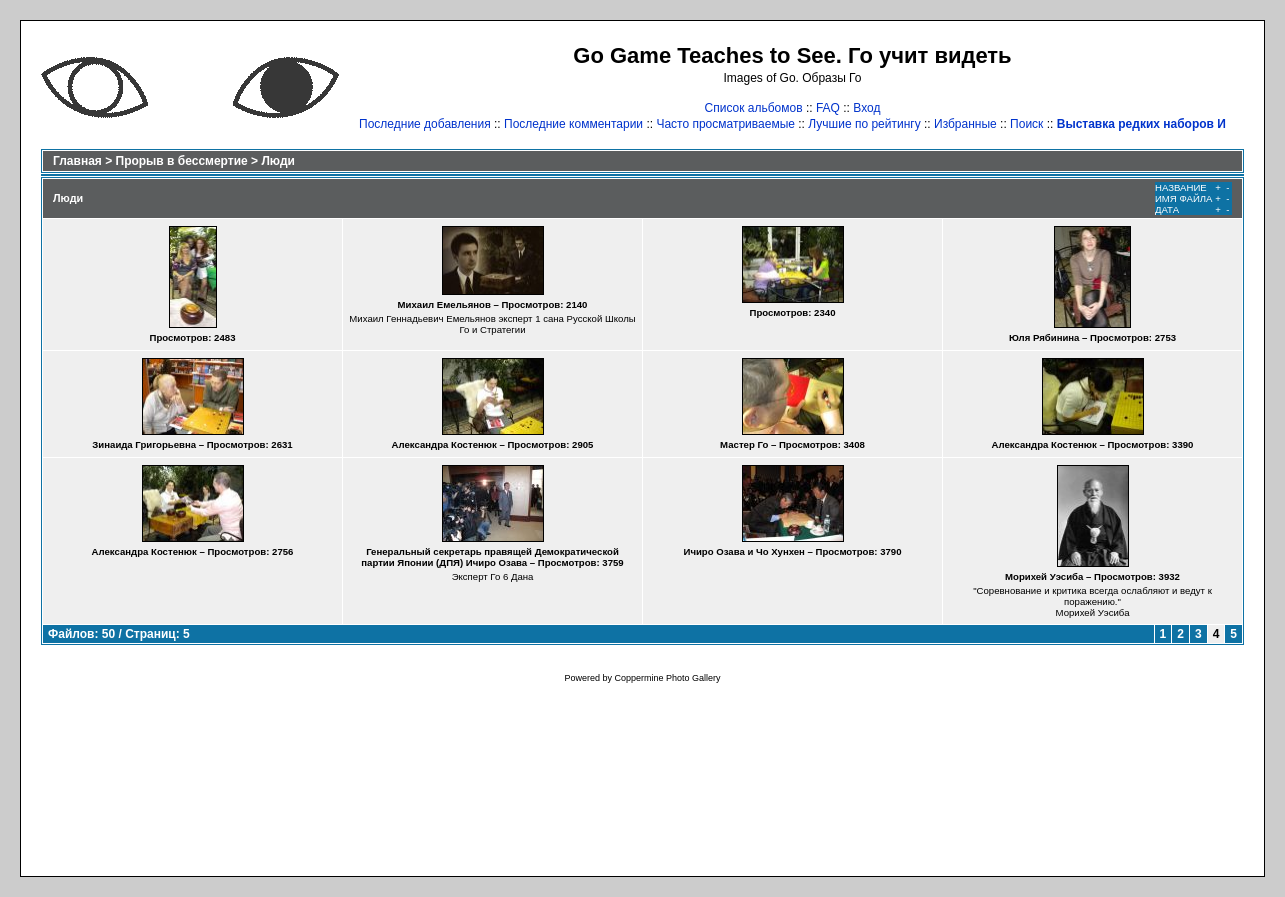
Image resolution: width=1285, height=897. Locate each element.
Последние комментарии (573, 124)
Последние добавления (425, 124)
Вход (866, 108)
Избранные (965, 124)
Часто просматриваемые (725, 124)
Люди (278, 161)
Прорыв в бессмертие (182, 161)
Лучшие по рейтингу (864, 124)
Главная (77, 161)
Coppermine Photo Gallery (667, 678)
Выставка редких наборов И (1141, 124)
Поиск (1026, 124)
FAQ (828, 108)
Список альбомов (754, 108)
